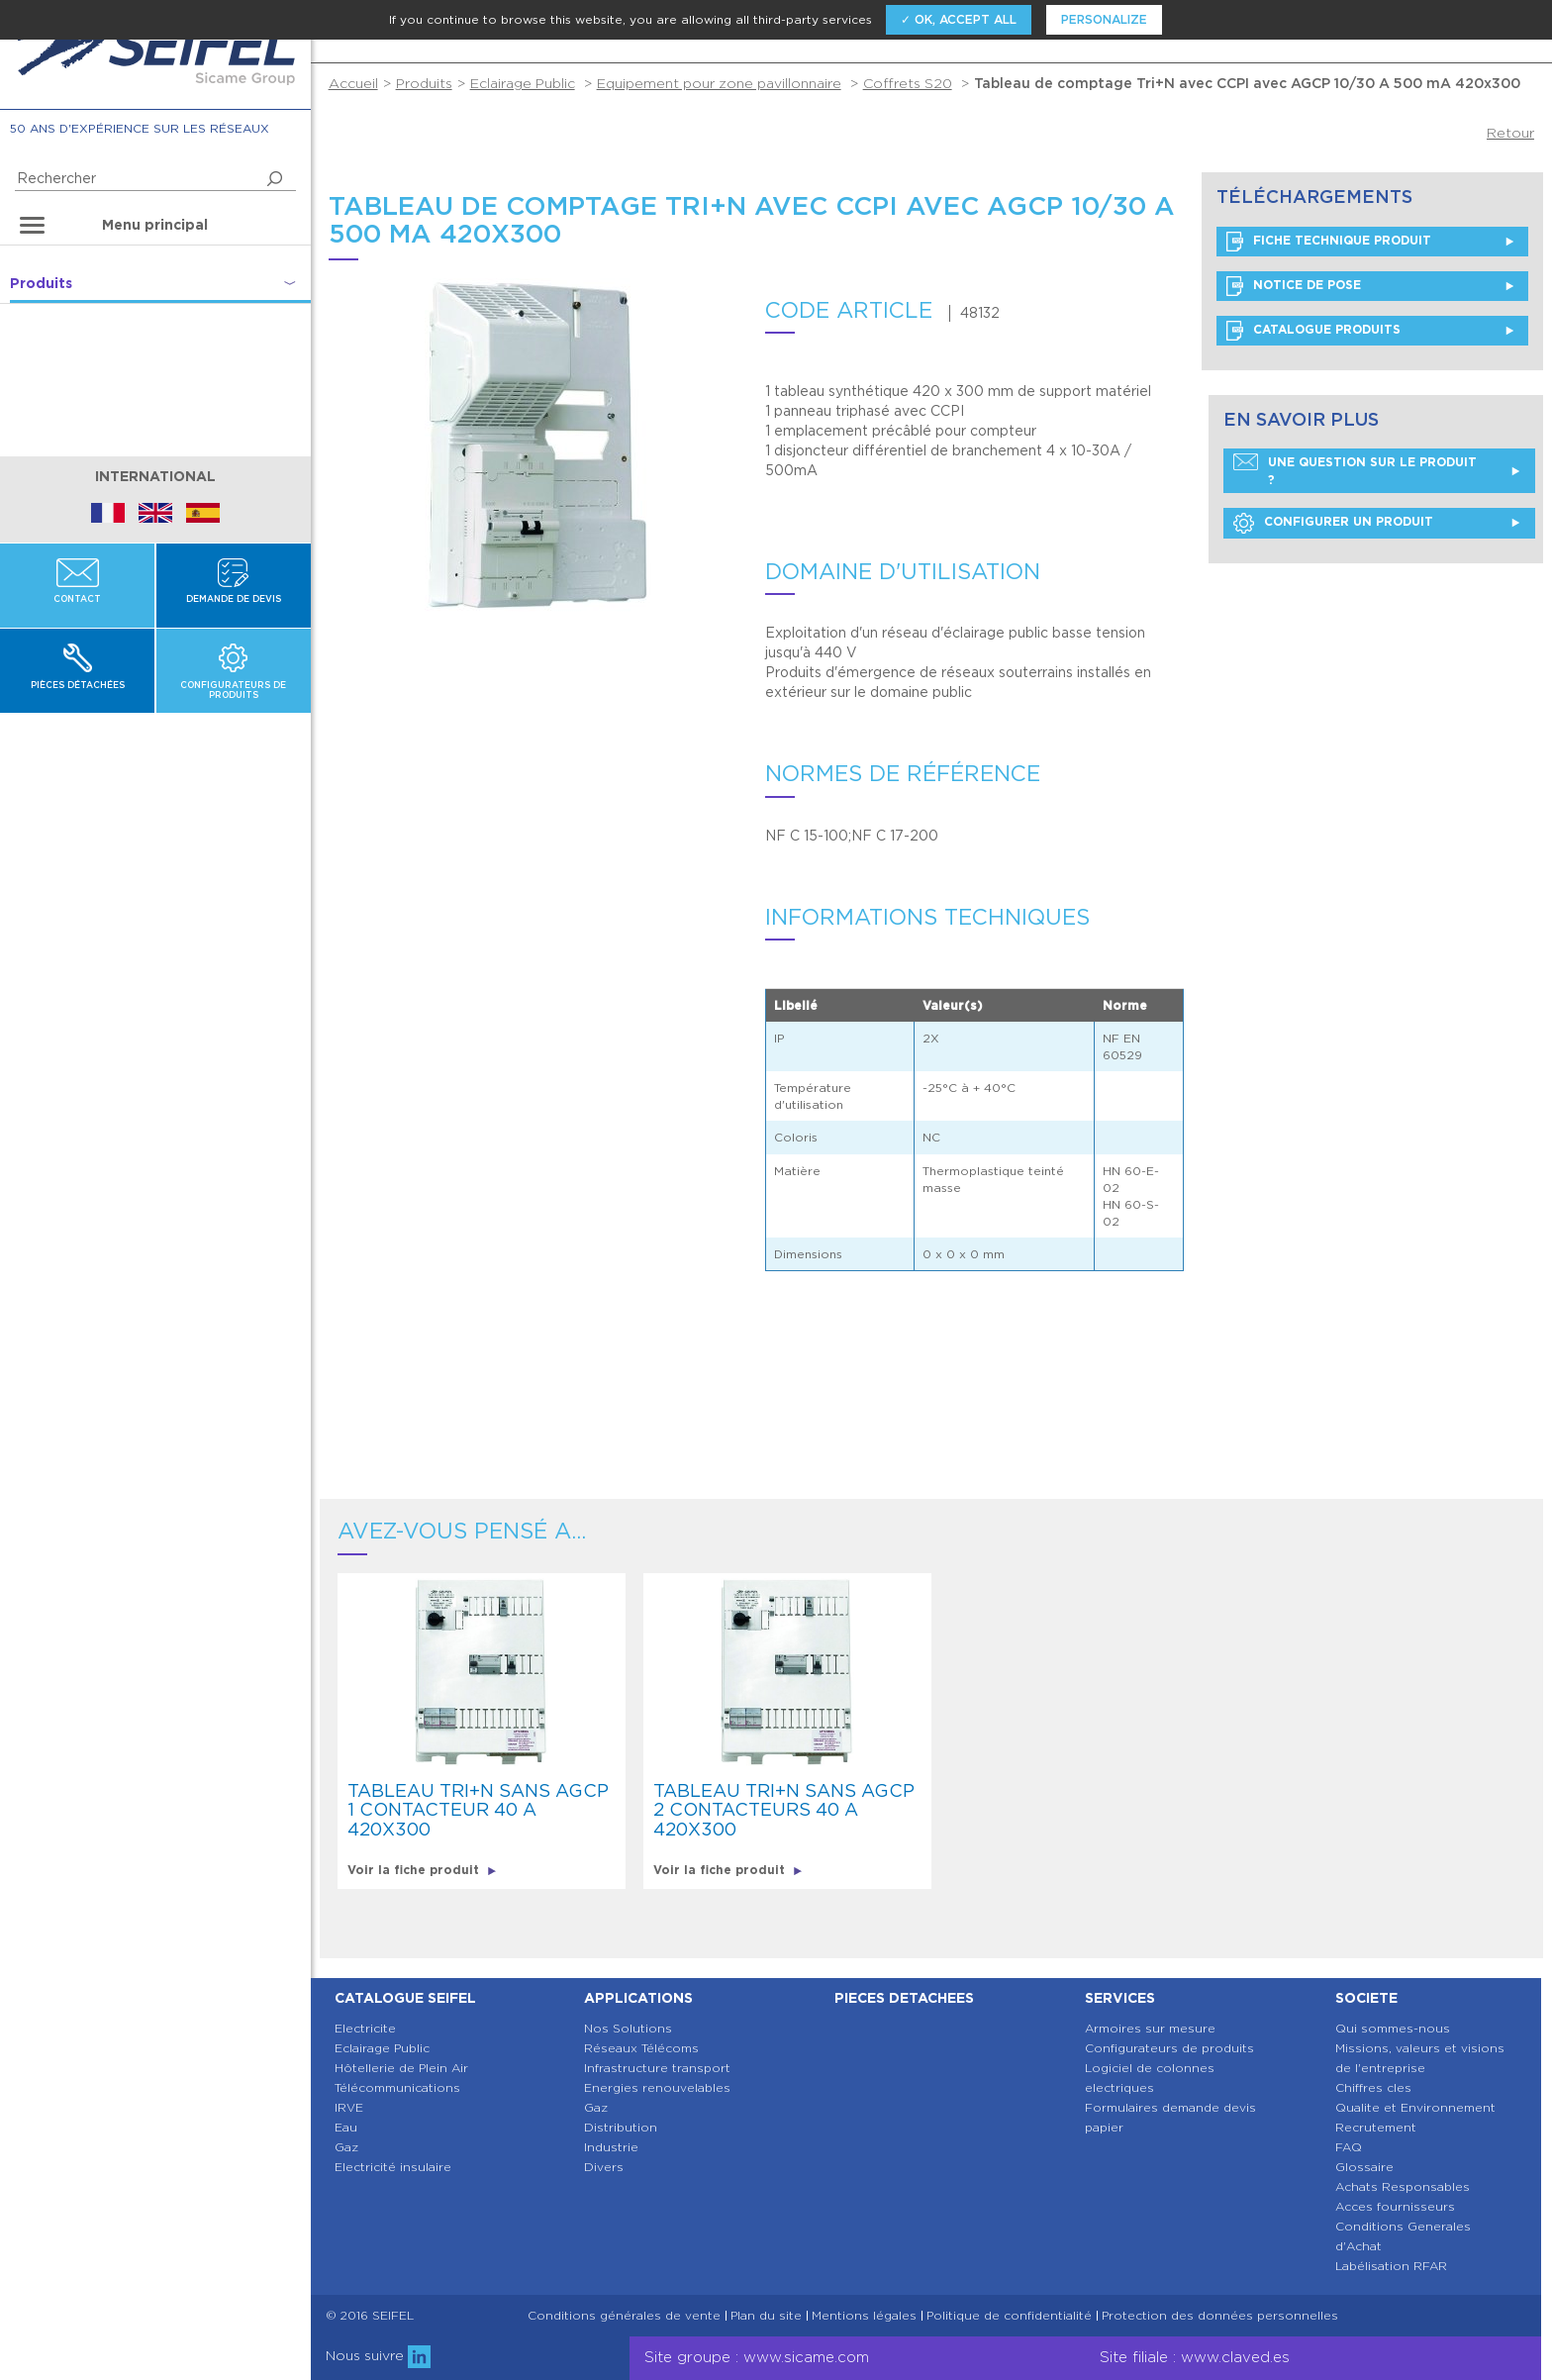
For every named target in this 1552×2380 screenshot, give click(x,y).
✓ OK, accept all (959, 19)
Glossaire (1364, 2166)
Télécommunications (397, 2087)
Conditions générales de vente (624, 2316)
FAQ (1348, 2146)
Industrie (611, 2146)
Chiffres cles (1373, 2087)
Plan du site (766, 2316)
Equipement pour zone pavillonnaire (719, 83)
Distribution (620, 2127)
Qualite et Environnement (1415, 2107)
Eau (346, 2127)
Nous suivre (378, 2355)
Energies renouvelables (657, 2087)
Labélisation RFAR (1391, 2265)
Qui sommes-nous (1392, 2028)
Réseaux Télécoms (641, 2047)
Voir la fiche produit (421, 1869)
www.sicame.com (806, 2357)
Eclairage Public (522, 83)
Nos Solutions (628, 2028)
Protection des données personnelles (1220, 2316)
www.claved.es (1235, 2357)
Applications (638, 1998)
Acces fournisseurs (1395, 2206)
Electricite (365, 2028)
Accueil (353, 83)
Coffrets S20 (907, 83)
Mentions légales (864, 2316)
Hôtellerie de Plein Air (401, 2067)
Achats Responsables (1402, 2186)
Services (1120, 1998)
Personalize (1104, 19)
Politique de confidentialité (1009, 2316)
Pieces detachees (904, 1998)
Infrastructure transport (657, 2067)
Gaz (346, 2146)
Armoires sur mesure (1150, 2028)
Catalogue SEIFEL (405, 1998)
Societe (1366, 1998)
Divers (604, 2166)
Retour (1510, 133)
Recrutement (1375, 2127)
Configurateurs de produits (1169, 2047)
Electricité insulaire (393, 2166)
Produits (424, 83)
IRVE (349, 2107)
